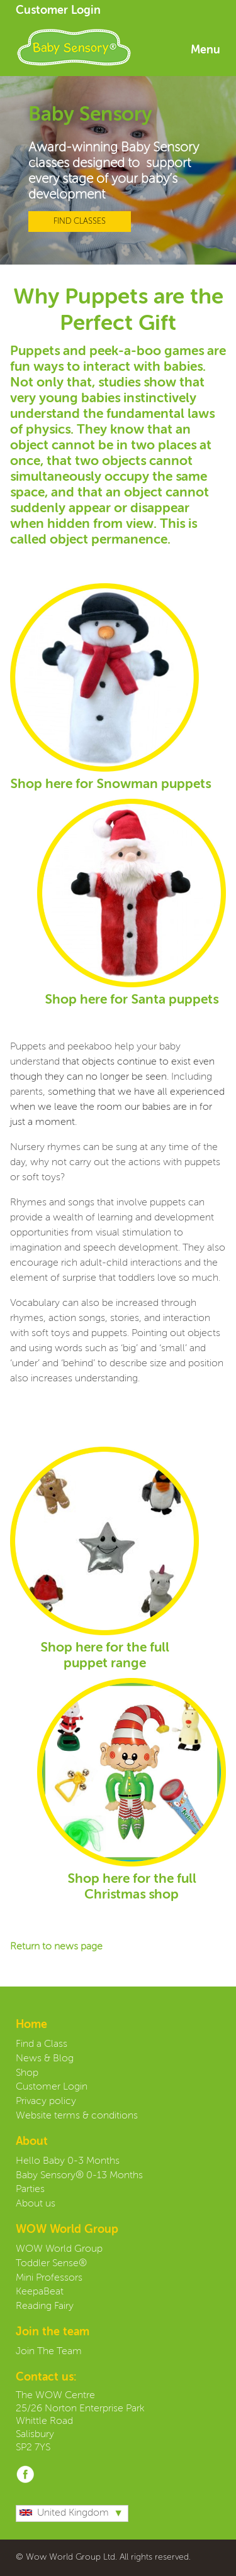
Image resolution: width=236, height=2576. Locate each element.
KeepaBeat (40, 2292)
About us (35, 2204)
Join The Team (49, 2352)
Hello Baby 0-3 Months (68, 2161)
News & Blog (45, 2059)
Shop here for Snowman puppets (110, 784)
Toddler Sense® (51, 2264)
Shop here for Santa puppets (131, 1000)
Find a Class (41, 2044)
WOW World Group (59, 2249)
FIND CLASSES (79, 221)
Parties (30, 2189)
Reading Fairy (45, 2306)
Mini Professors (49, 2278)
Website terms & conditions (77, 2116)
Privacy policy (46, 2101)
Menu (205, 50)
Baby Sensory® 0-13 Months (79, 2176)
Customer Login (58, 10)
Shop (27, 2073)
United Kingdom (64, 2513)
